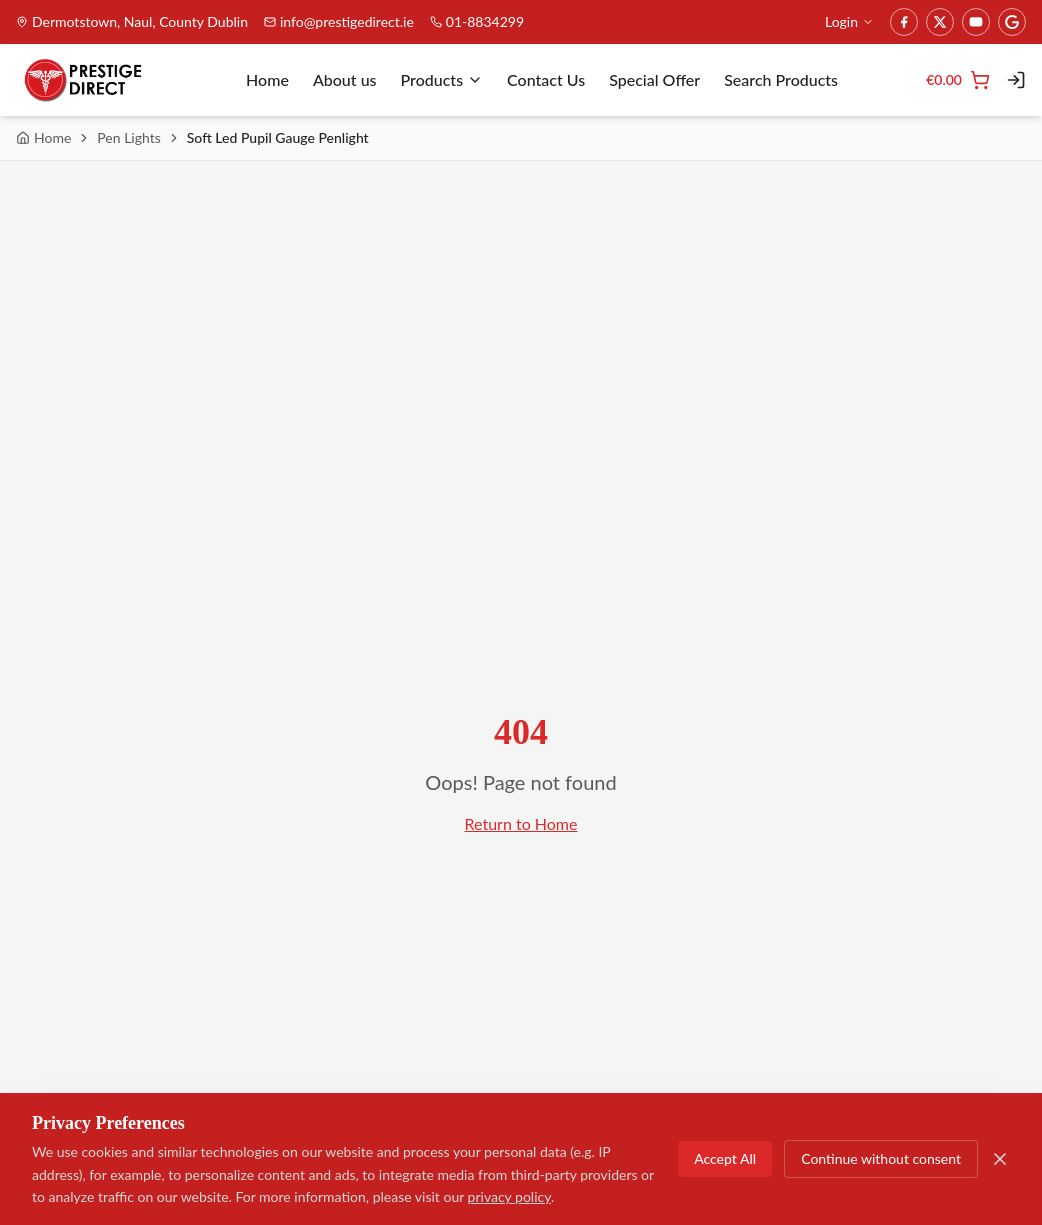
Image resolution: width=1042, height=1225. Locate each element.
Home (267, 79)
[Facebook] (904, 22)
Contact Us (546, 79)
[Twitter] (940, 22)
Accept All (725, 1158)
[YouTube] (976, 22)
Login (849, 21)
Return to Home (521, 823)
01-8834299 (477, 21)
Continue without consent (881, 1158)
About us (345, 79)
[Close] (1000, 1159)
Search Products (781, 79)
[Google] (1012, 22)
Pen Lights (128, 137)
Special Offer (654, 79)
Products (442, 79)
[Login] (1016, 80)
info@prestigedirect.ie (339, 21)
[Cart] (958, 80)
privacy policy (509, 1196)
